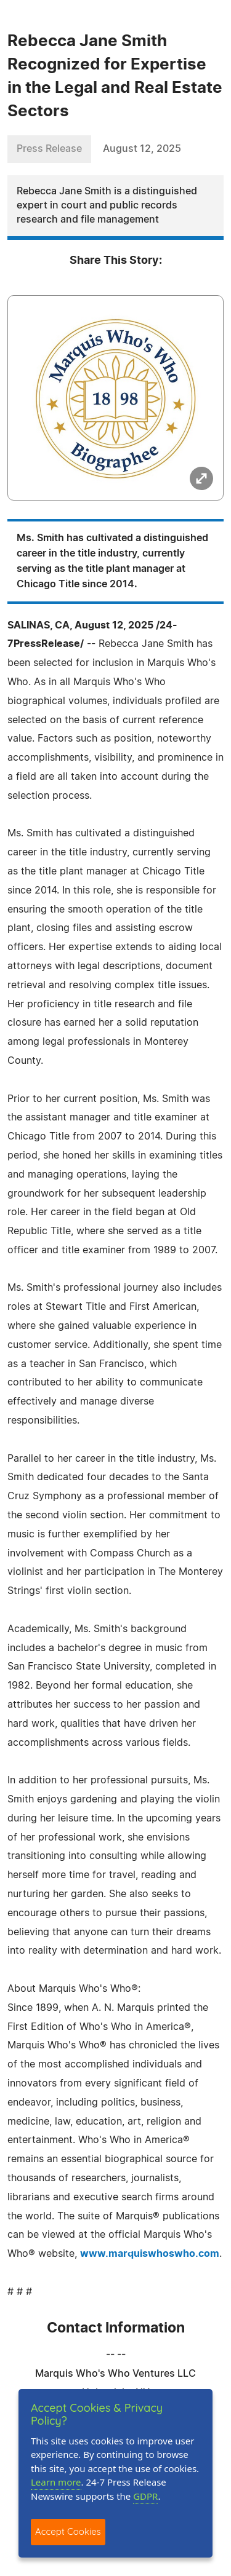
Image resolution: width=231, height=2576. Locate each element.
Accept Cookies (68, 2531)
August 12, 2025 (142, 149)
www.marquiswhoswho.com (149, 2254)
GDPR (145, 2496)
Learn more (56, 2482)
